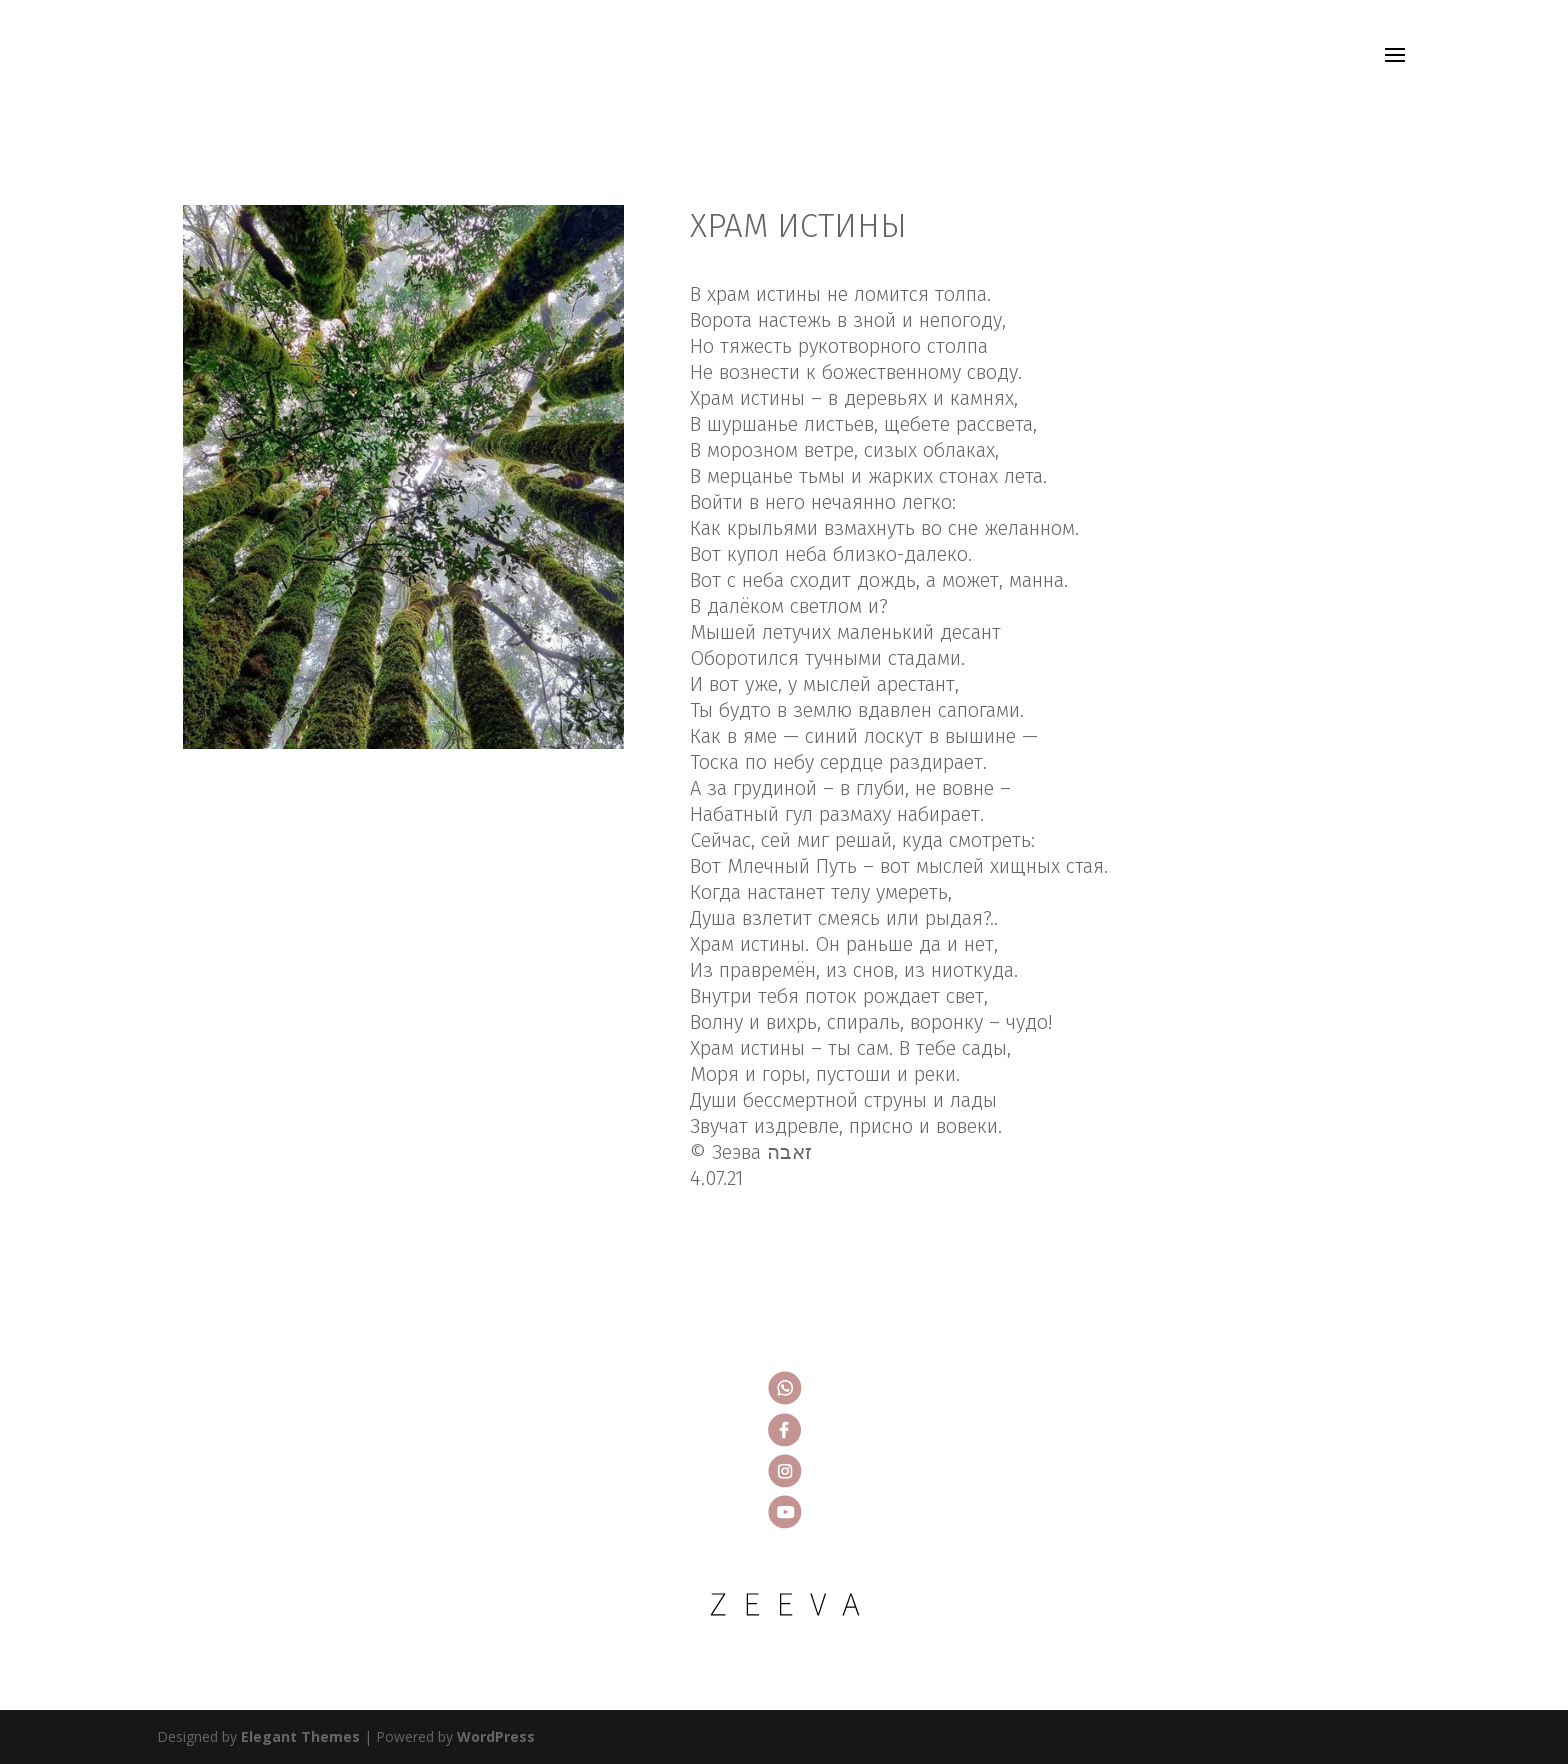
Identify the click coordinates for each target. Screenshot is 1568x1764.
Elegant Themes (300, 1736)
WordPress (496, 1736)
